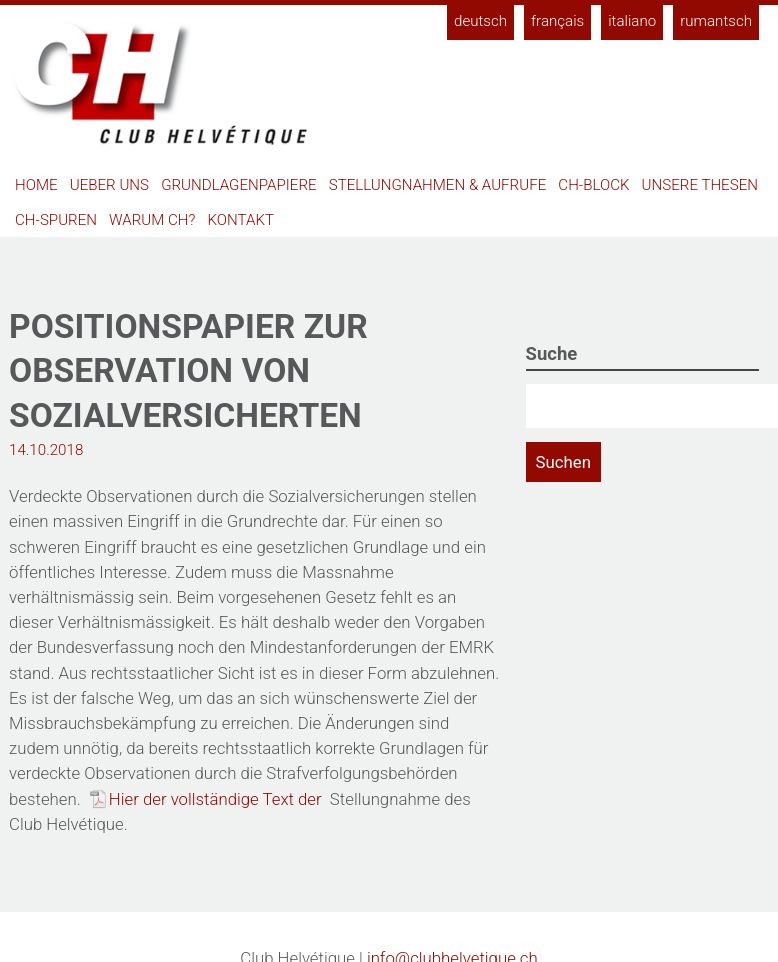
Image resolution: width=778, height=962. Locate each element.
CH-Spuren (56, 220)
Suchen (563, 462)
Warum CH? (152, 220)
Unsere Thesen (700, 185)
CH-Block (593, 185)
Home (36, 185)
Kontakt (241, 220)
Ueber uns (109, 185)
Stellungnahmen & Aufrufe (438, 185)
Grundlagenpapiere (238, 185)
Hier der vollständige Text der (217, 799)
